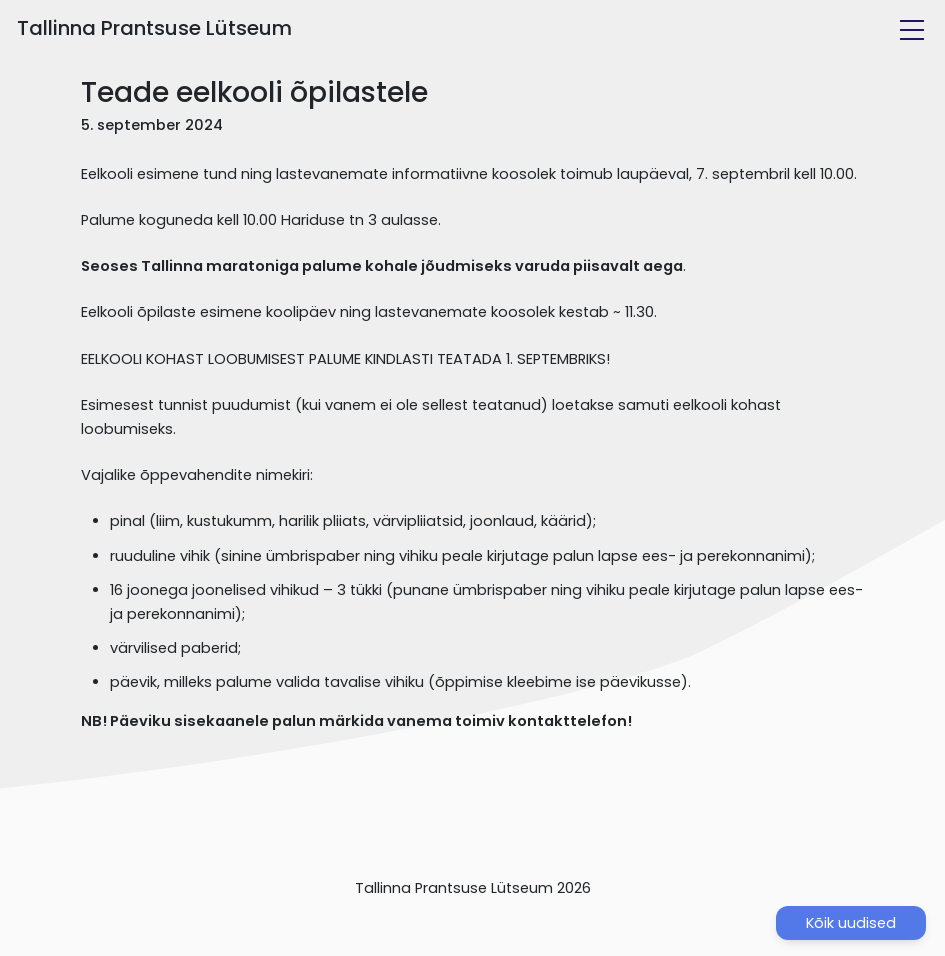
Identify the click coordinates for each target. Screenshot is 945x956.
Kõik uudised (851, 923)
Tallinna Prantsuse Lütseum (154, 28)
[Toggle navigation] (912, 30)
